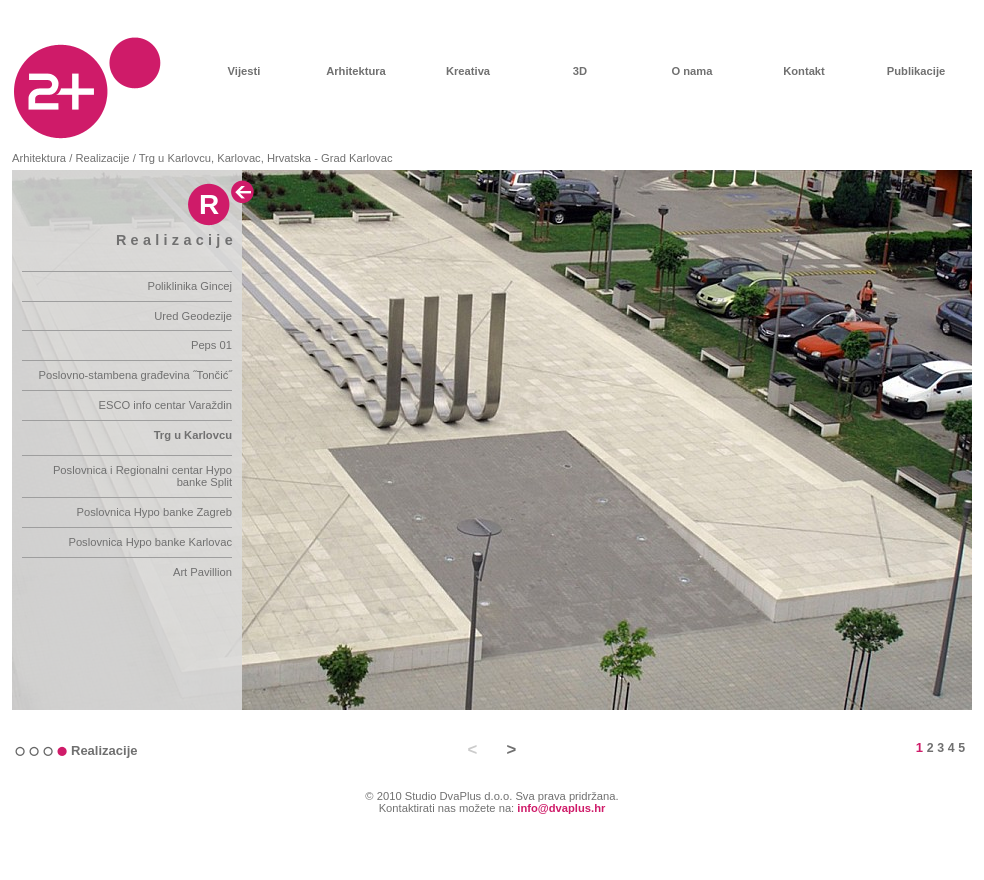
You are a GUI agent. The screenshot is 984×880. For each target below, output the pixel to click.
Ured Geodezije (193, 316)
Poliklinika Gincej (189, 286)
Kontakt (804, 71)
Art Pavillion (202, 572)
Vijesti (244, 71)
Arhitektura (356, 71)
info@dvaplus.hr (561, 808)
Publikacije (916, 71)
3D (580, 71)
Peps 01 (211, 345)
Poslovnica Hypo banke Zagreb (154, 512)
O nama (691, 71)
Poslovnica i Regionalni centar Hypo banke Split (142, 476)
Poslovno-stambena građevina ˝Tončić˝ (135, 375)
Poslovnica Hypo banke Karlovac (150, 542)
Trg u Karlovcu (193, 435)
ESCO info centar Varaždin (165, 405)
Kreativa (468, 71)
